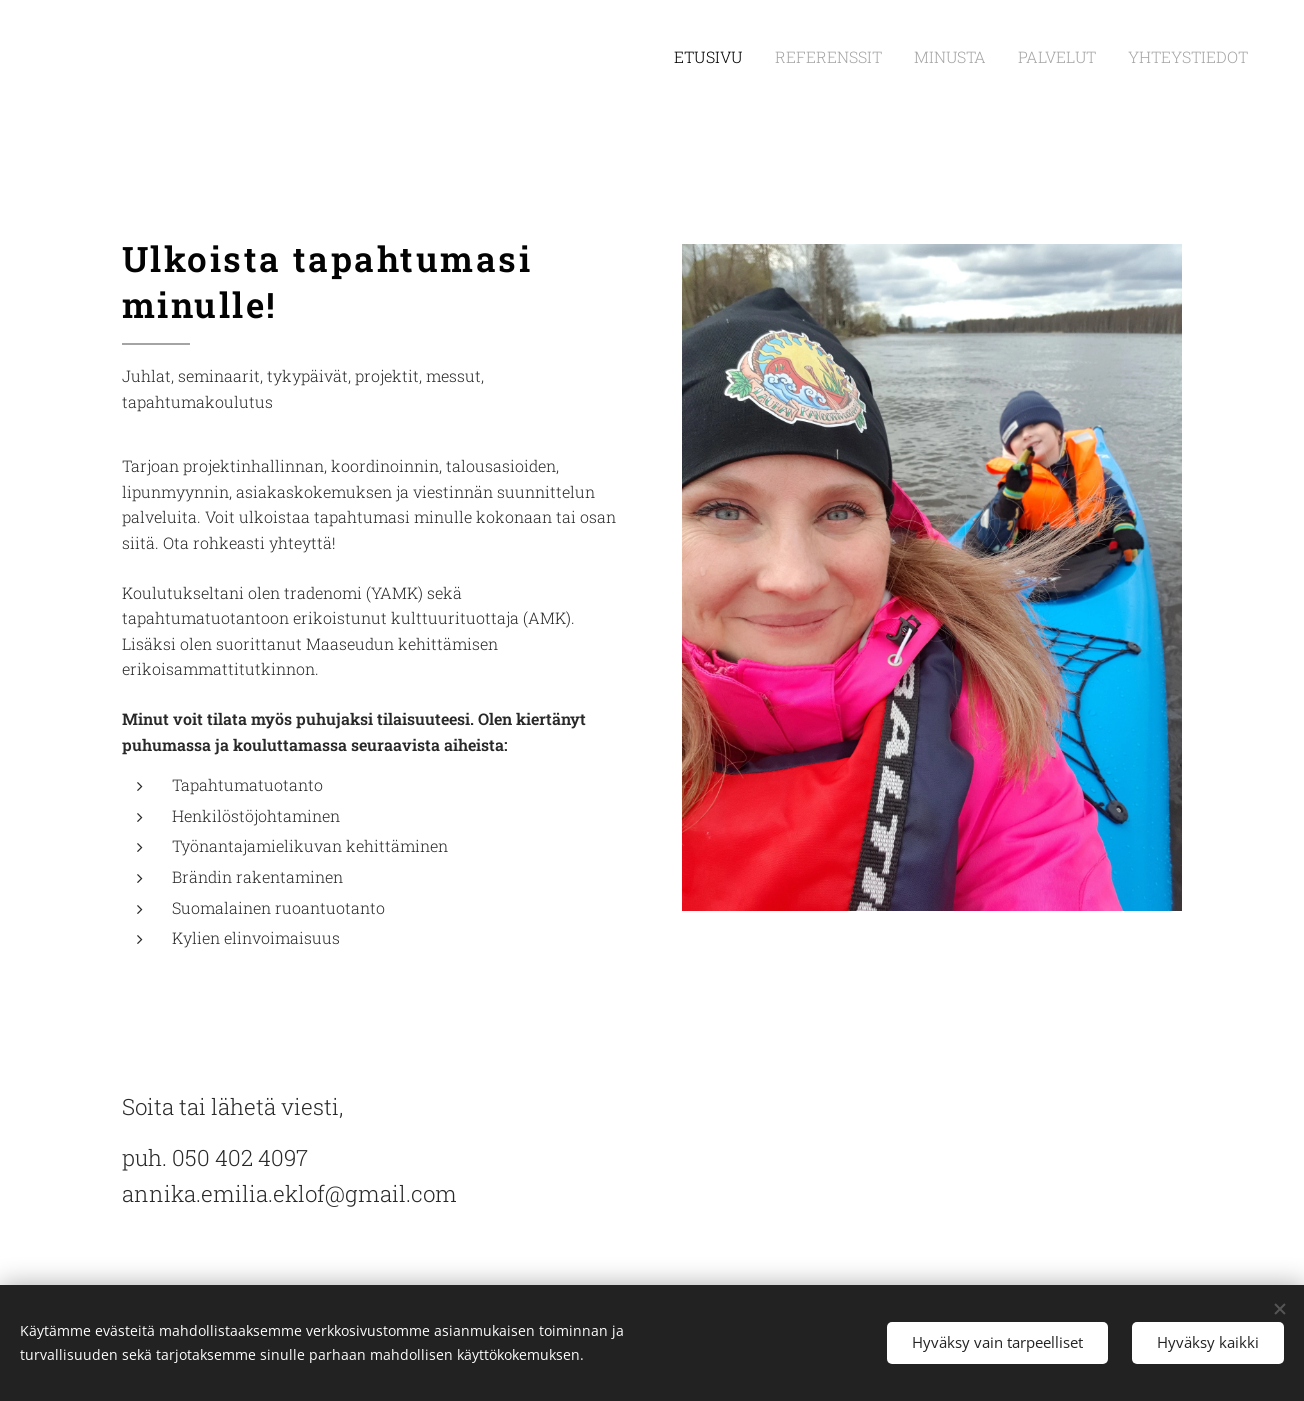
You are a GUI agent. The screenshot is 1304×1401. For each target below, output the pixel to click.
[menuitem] (759, 57)
